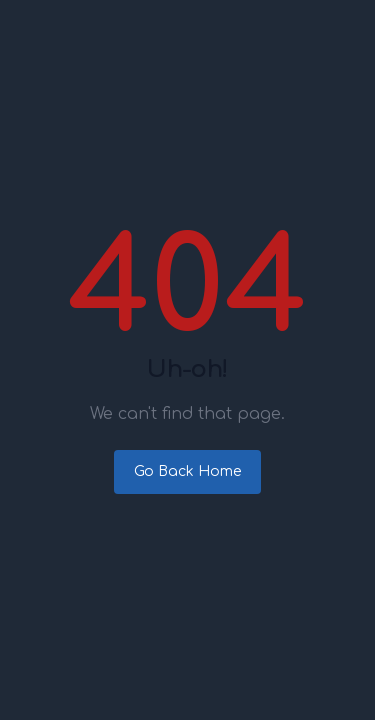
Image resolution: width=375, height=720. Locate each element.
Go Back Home (187, 471)
